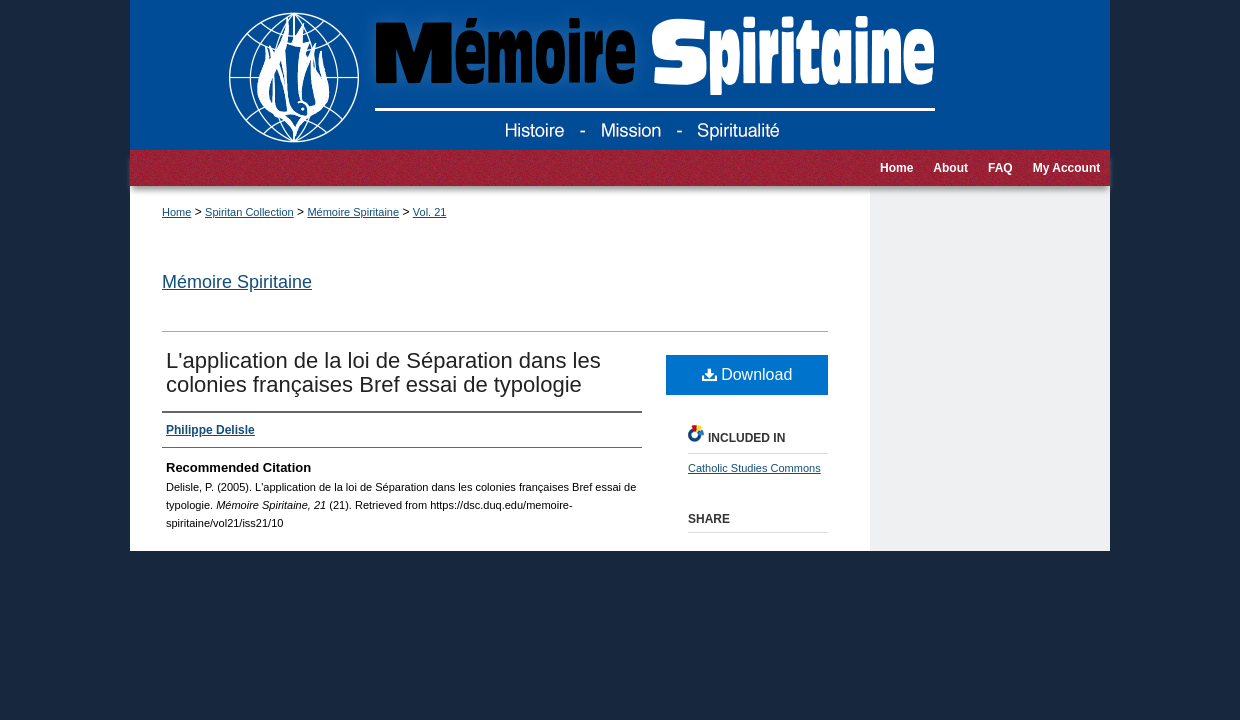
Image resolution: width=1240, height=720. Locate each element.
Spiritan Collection (249, 212)
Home (176, 212)
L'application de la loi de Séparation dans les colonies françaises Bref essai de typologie (383, 372)
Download (747, 374)
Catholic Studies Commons (754, 468)
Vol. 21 (430, 212)
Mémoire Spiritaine (353, 212)
